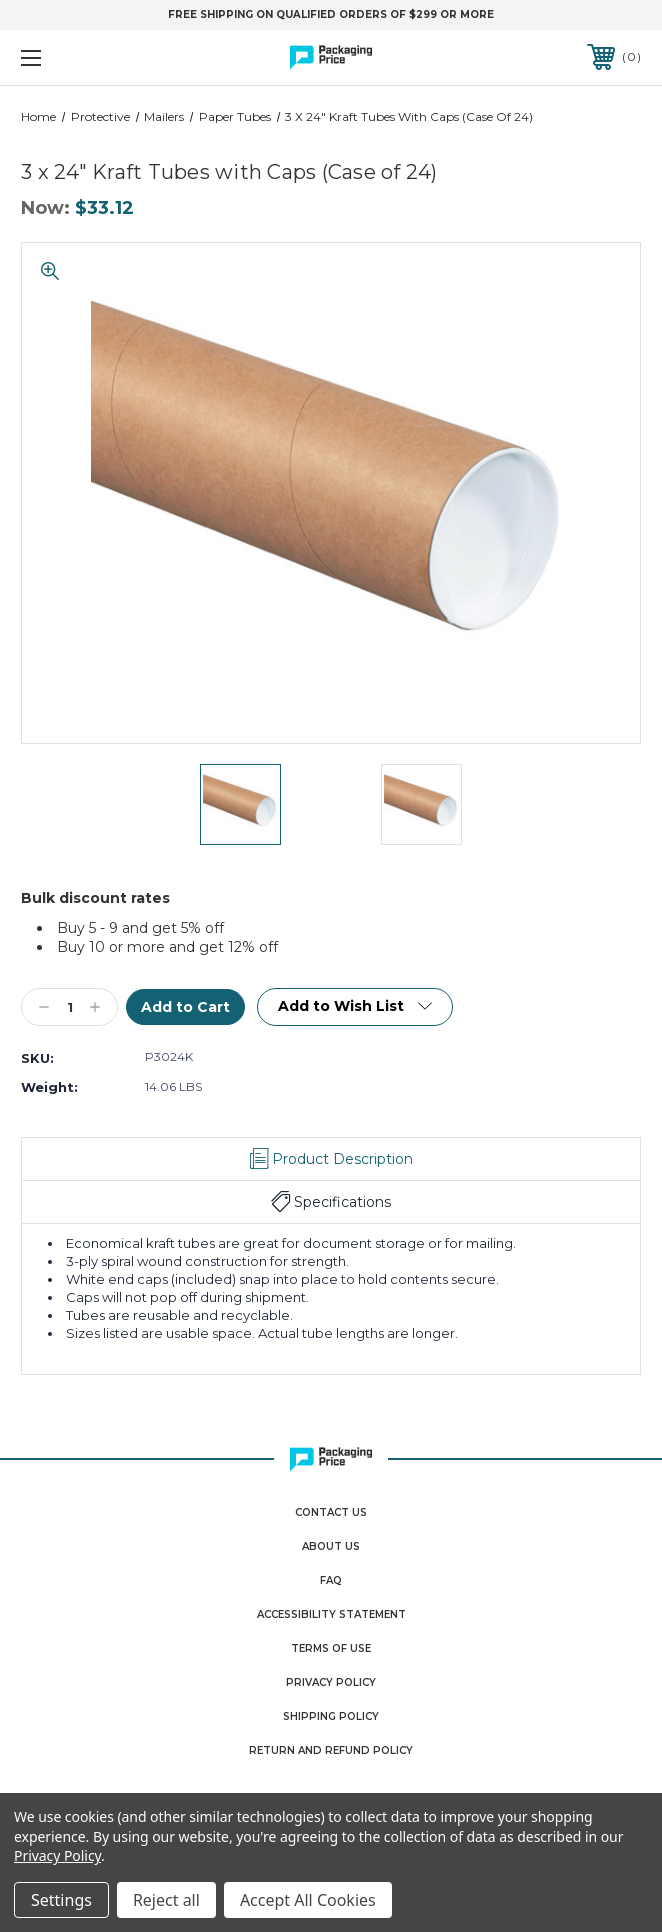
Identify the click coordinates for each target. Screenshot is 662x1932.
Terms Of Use (331, 1648)
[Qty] (69, 1007)
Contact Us (331, 1512)
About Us (331, 1546)
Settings (61, 1900)
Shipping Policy (331, 1716)
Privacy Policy (331, 1682)
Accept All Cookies (308, 1900)
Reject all (166, 1900)
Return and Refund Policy (331, 1750)
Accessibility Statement (331, 1614)
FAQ (331, 1580)
